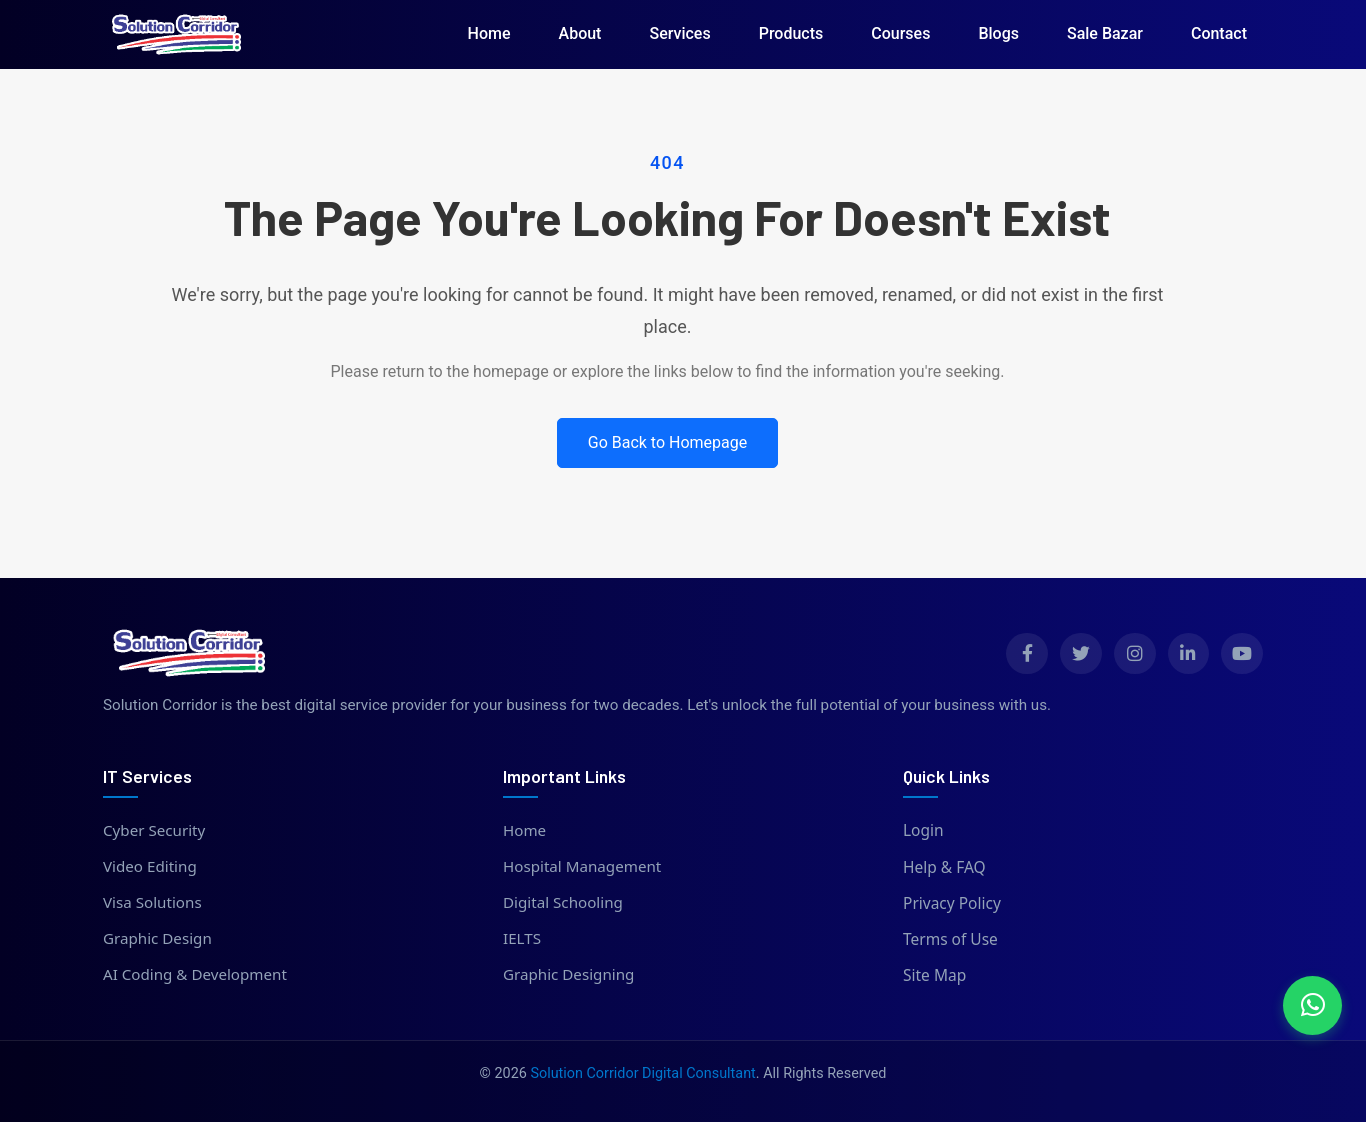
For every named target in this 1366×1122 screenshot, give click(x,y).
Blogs (998, 33)
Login (923, 830)
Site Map (934, 975)
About (580, 33)
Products (791, 33)
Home (489, 33)
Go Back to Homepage (668, 442)
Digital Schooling (564, 903)
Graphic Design (158, 939)
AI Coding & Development (197, 975)
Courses (900, 33)
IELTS (522, 939)
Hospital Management (584, 867)
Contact (1219, 33)
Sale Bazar (1105, 33)
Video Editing (151, 867)
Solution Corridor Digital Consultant (642, 1073)
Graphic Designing (570, 975)
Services (679, 33)
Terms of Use (950, 939)
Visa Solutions (153, 903)
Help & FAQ (944, 867)
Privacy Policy (952, 903)
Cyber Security (155, 830)
